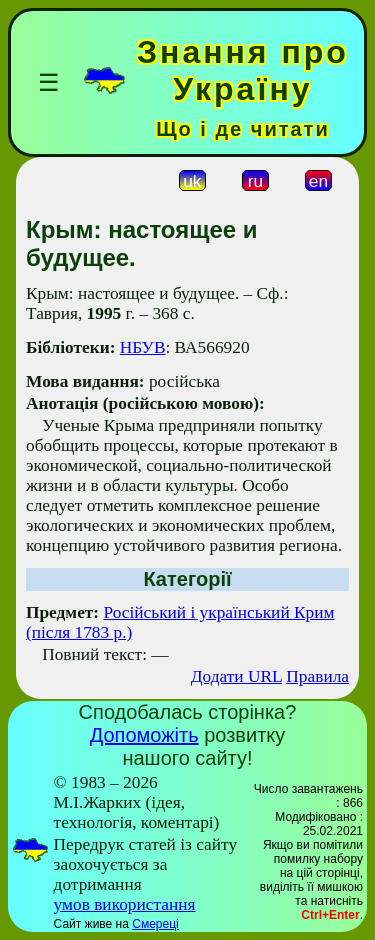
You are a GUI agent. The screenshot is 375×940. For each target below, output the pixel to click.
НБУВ (143, 347)
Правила (317, 676)
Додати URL (236, 676)
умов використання (125, 904)
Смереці (155, 924)
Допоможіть (144, 735)
